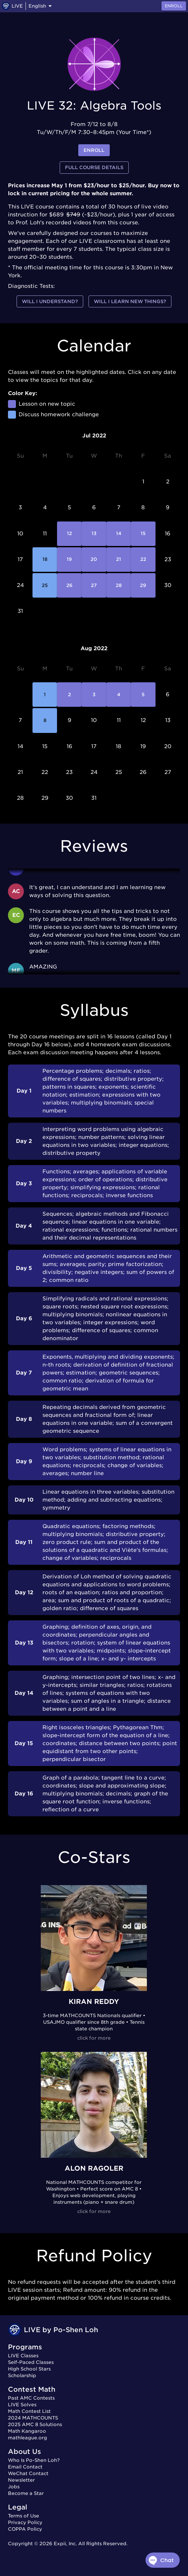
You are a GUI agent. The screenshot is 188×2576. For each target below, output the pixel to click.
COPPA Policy (25, 2529)
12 (69, 533)
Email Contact (25, 2466)
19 (69, 559)
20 (94, 559)
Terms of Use (23, 2515)
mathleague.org (27, 2437)
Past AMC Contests (31, 2398)
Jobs (14, 2486)
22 (143, 559)
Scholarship (22, 2375)
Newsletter (21, 2480)
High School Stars (29, 2369)
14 (118, 533)
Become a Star (26, 2493)
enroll (94, 150)
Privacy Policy (25, 2522)
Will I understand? (50, 301)
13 (94, 533)
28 (118, 585)
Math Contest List (29, 2411)
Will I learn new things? (130, 301)
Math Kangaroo (27, 2431)
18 (44, 559)
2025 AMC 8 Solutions (35, 2424)
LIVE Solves (22, 2404)
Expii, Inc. (65, 2543)
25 (44, 585)
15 (143, 533)
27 (94, 585)
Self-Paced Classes (31, 2362)
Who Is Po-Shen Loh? (34, 2460)
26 (69, 585)
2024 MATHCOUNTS (33, 2417)
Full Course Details (94, 167)
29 (143, 585)
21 (118, 559)
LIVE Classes (23, 2355)
